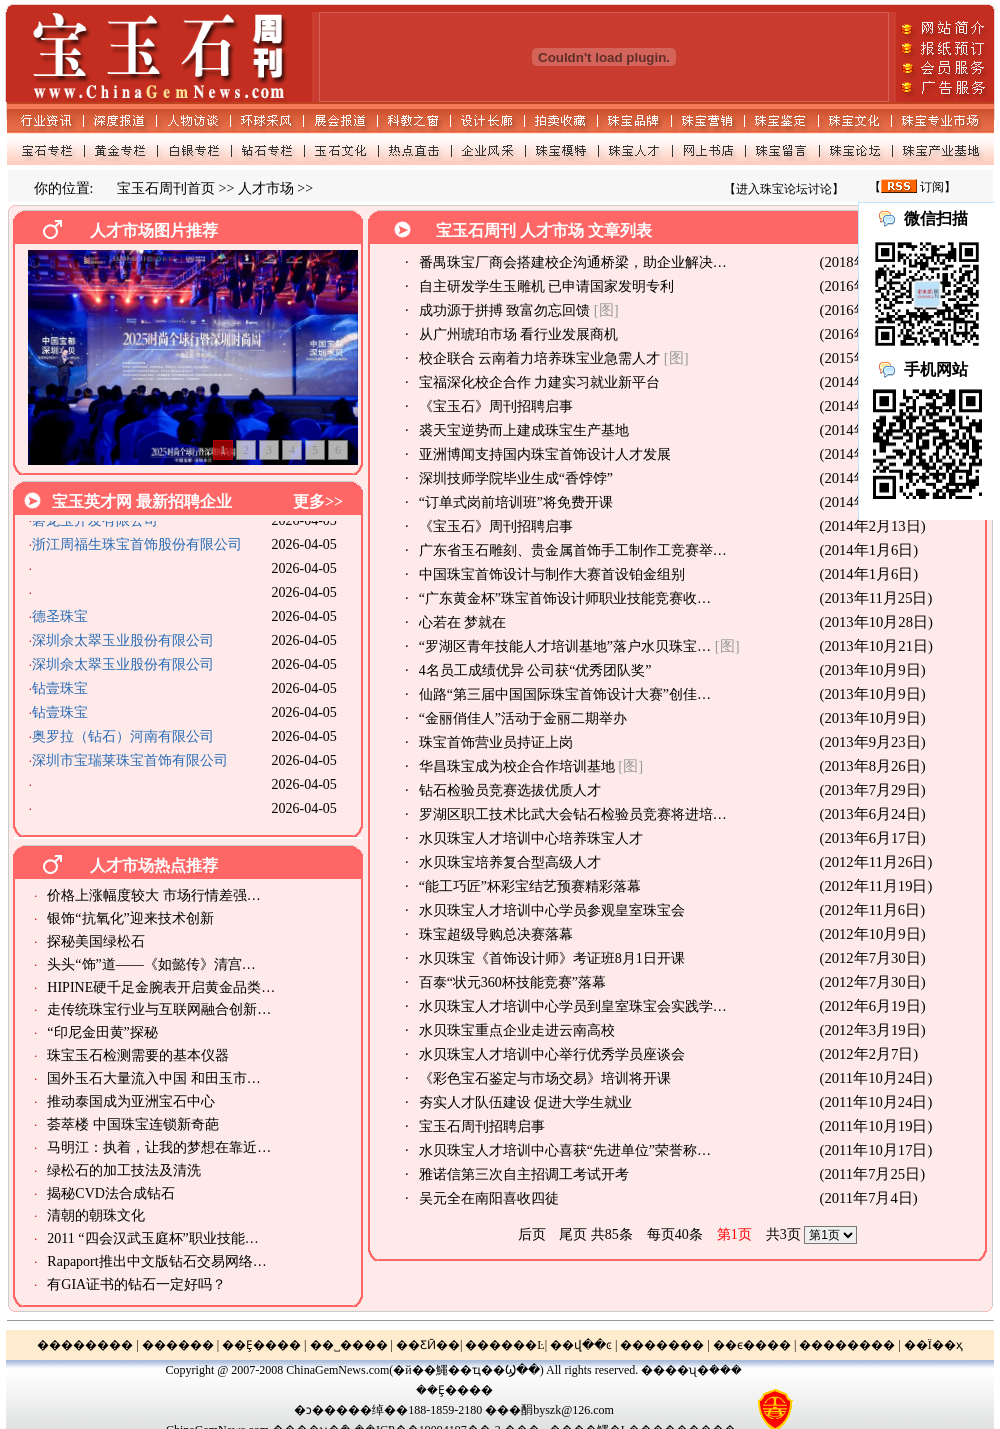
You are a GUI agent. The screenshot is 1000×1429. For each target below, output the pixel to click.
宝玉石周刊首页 (166, 188)
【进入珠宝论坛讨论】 (784, 189)
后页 (532, 1234)
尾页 (573, 1234)
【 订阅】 (912, 187)
